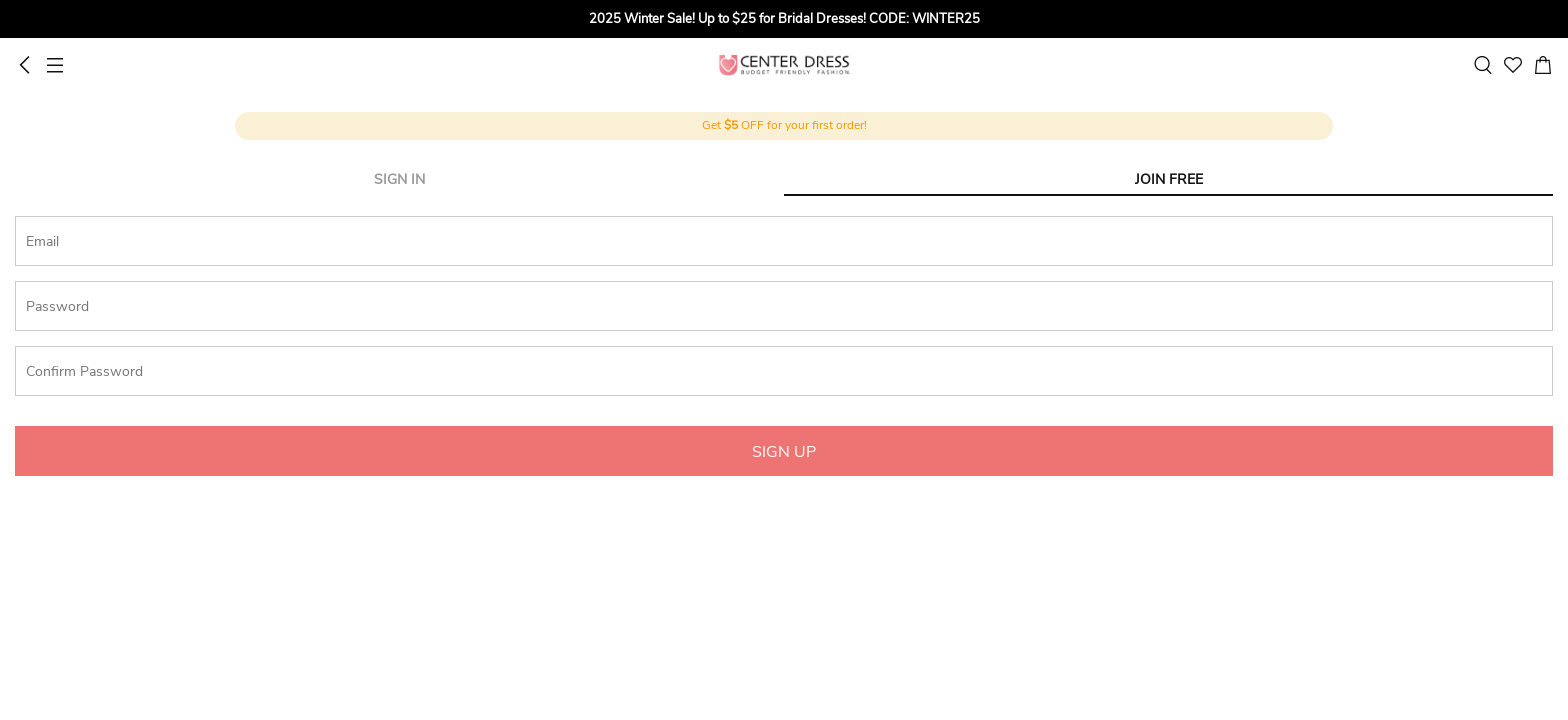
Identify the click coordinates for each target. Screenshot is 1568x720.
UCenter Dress (784, 65)
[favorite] (1513, 65)
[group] (784, 19)
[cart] (1543, 65)
